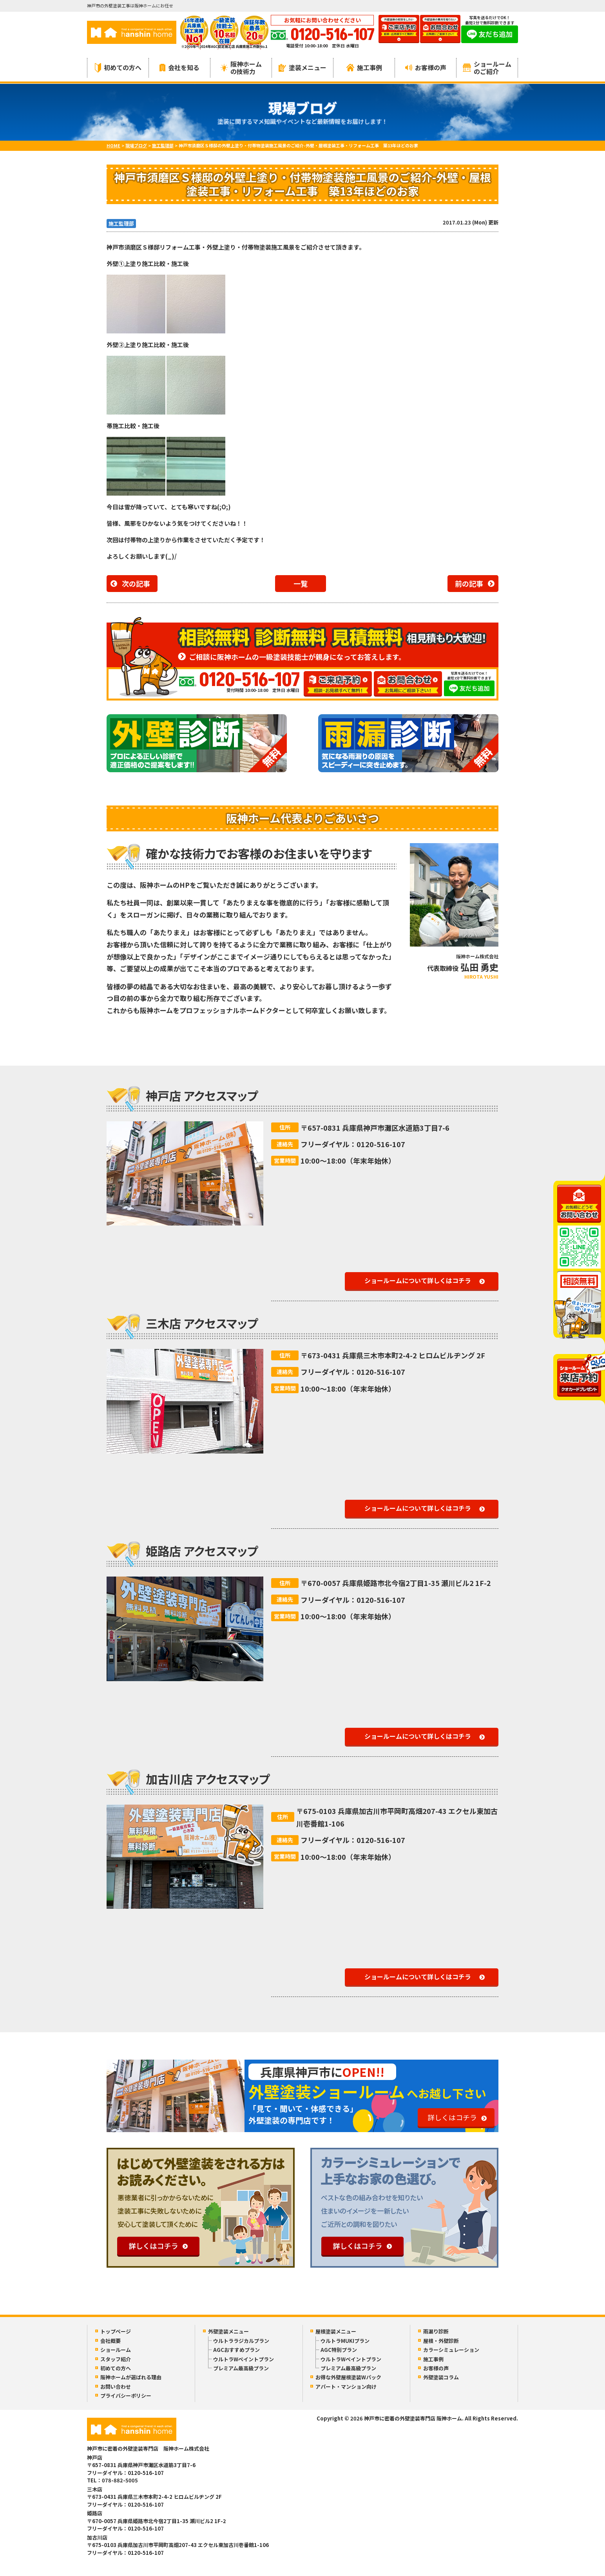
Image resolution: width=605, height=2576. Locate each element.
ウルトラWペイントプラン (243, 2359)
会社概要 (110, 2340)
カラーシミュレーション (451, 2349)
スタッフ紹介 (115, 2359)
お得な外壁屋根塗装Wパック (348, 2377)
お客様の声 (425, 67)
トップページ (115, 2331)
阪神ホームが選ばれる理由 (130, 2377)
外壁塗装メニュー (228, 2331)
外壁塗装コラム (441, 2377)
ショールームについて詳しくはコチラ (417, 1280)
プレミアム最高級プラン (241, 2368)
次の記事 (136, 583)
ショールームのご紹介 (487, 67)
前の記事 (469, 583)
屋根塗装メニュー (335, 2331)
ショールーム (115, 2349)
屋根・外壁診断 (441, 2340)
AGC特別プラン (339, 2349)
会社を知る (179, 67)
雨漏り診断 (436, 2331)
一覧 (300, 583)
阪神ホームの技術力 (241, 67)
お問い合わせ (115, 2386)
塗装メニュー (302, 67)
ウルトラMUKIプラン (345, 2340)
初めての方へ (118, 67)
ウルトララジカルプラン (241, 2340)
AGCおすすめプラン (236, 2349)
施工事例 (364, 67)
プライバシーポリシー (125, 2395)
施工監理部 (121, 223)
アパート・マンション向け (346, 2386)
